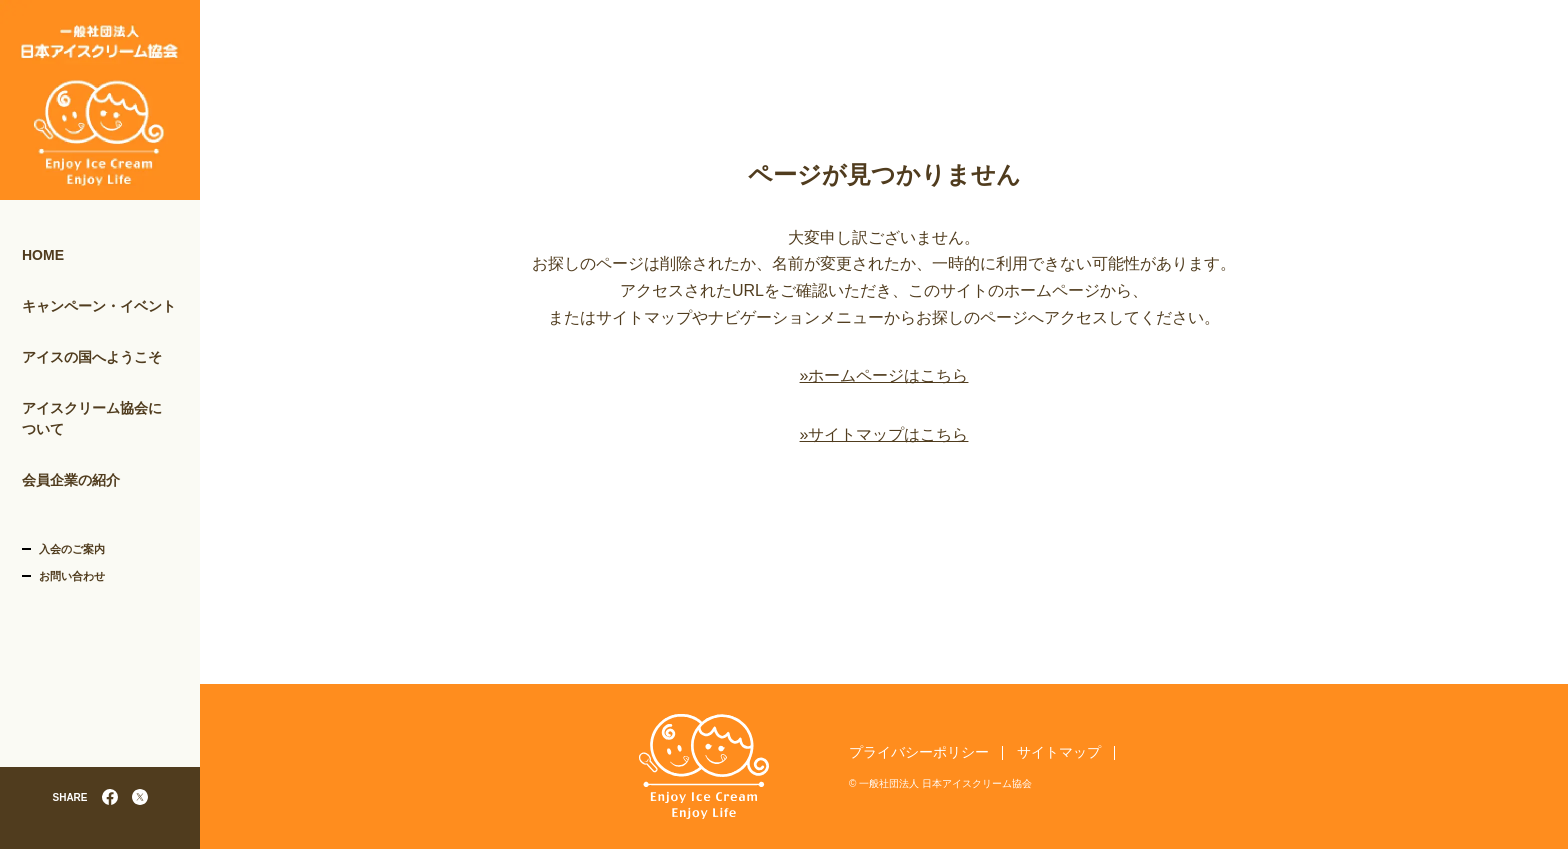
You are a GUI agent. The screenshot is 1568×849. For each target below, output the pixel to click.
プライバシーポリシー (919, 752)
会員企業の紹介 (71, 480)
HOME (43, 255)
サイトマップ (1059, 752)
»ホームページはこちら (884, 375)
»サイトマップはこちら (884, 434)
